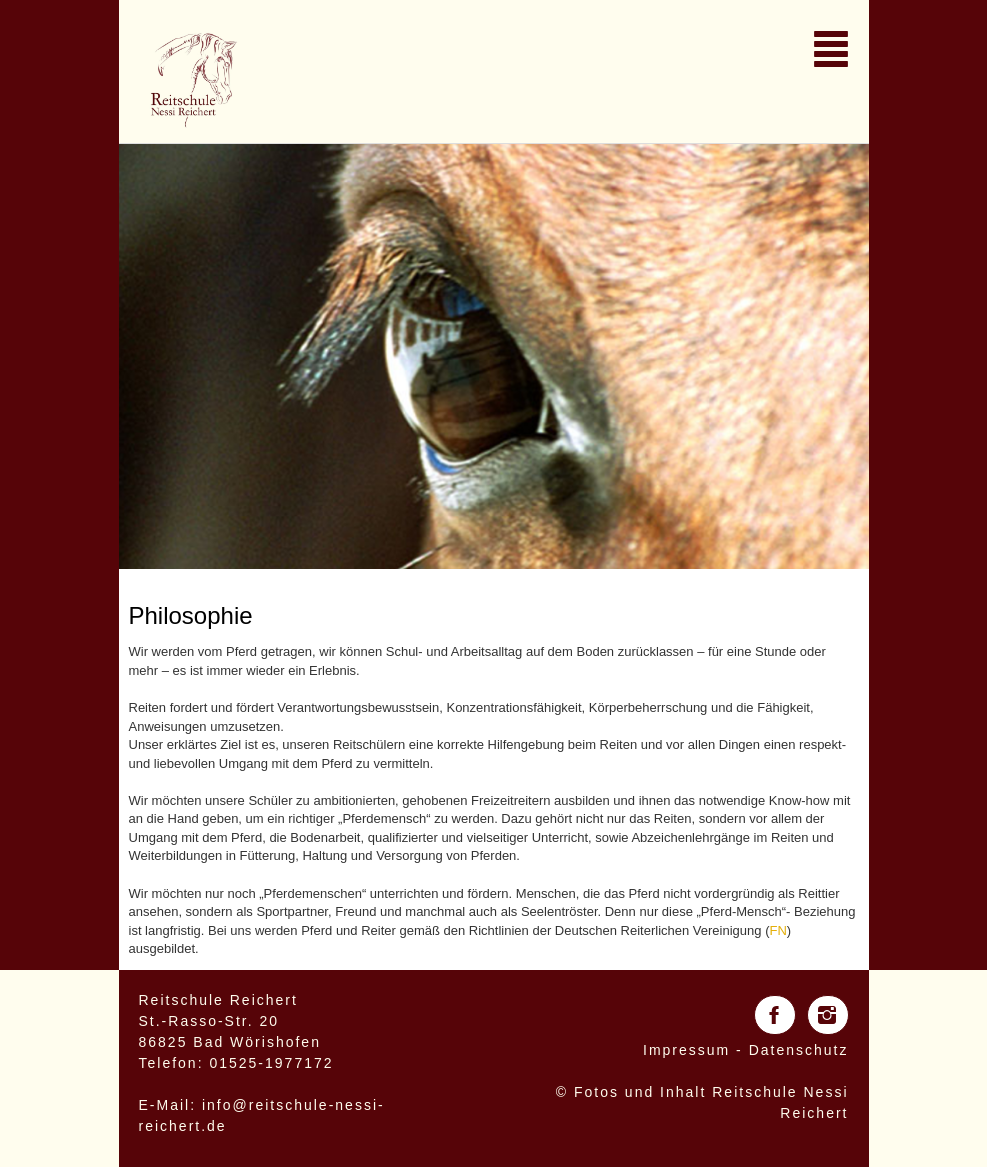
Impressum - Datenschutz (746, 1050)
